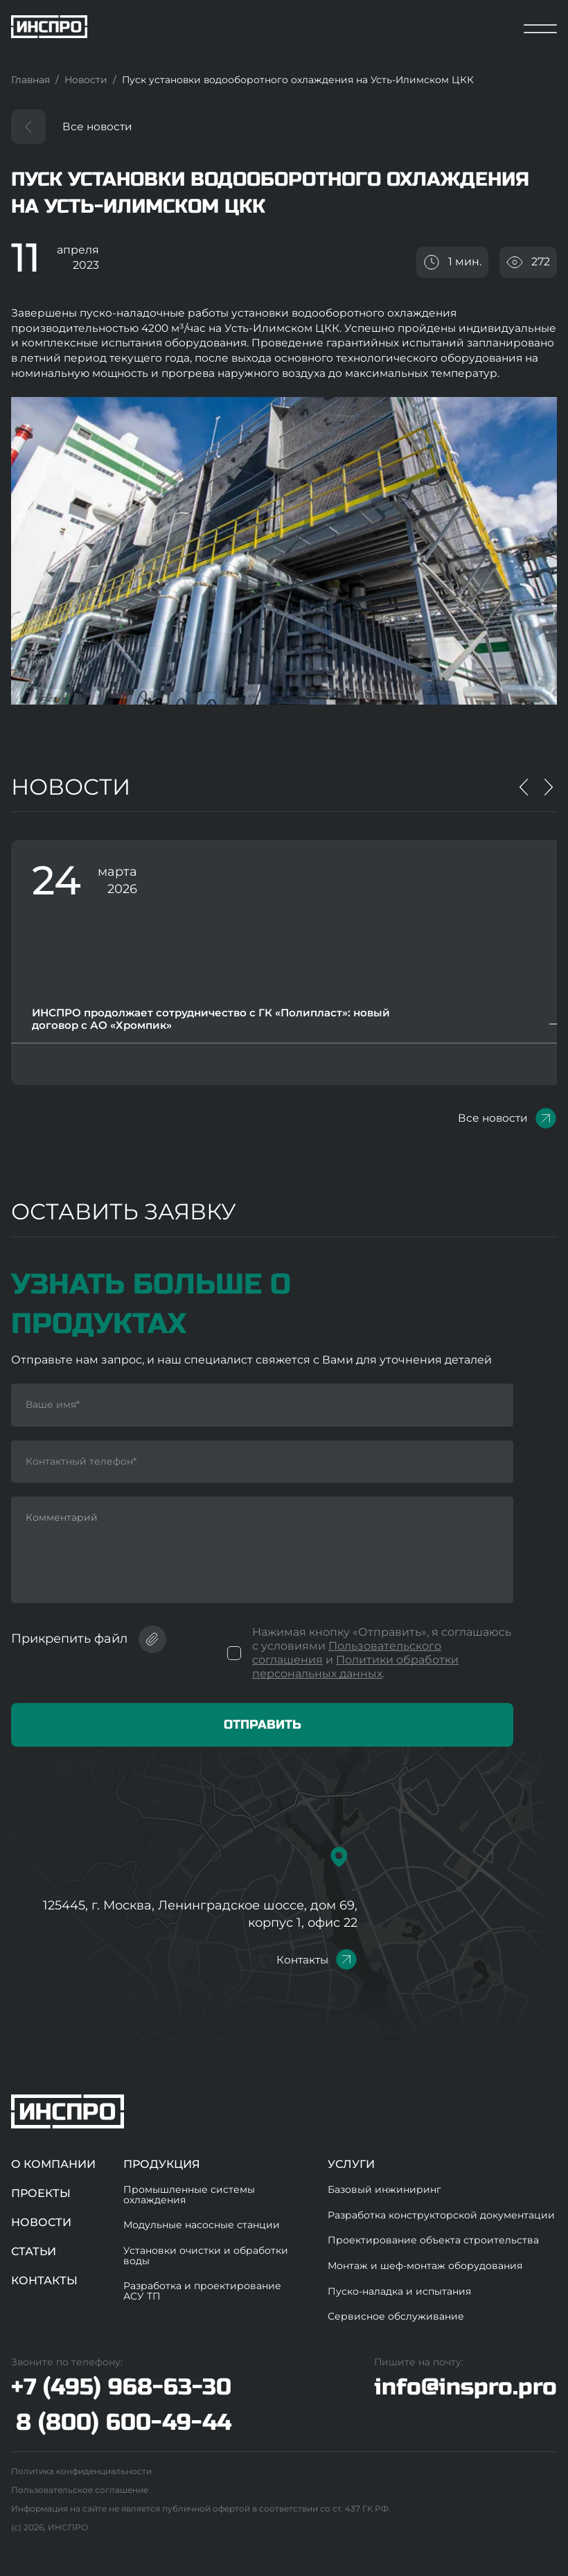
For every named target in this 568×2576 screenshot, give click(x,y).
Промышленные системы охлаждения (189, 2194)
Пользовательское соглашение (79, 2490)
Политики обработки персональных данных (355, 1666)
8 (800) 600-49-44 (123, 2423)
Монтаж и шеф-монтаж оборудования (425, 2265)
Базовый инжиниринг (384, 2189)
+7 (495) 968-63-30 (121, 2387)
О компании (53, 2164)
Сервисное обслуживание (396, 2316)
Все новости (97, 126)
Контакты (302, 1959)
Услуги (351, 2164)
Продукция (161, 2164)
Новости (41, 2222)
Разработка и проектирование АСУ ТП (202, 2290)
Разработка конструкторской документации (441, 2215)
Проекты (41, 2193)
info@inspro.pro (465, 2387)
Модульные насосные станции (201, 2224)
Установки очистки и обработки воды (205, 2255)
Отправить (262, 1724)
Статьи (33, 2251)
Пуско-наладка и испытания (399, 2291)
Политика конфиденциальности (81, 2471)
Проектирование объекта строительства (433, 2240)
